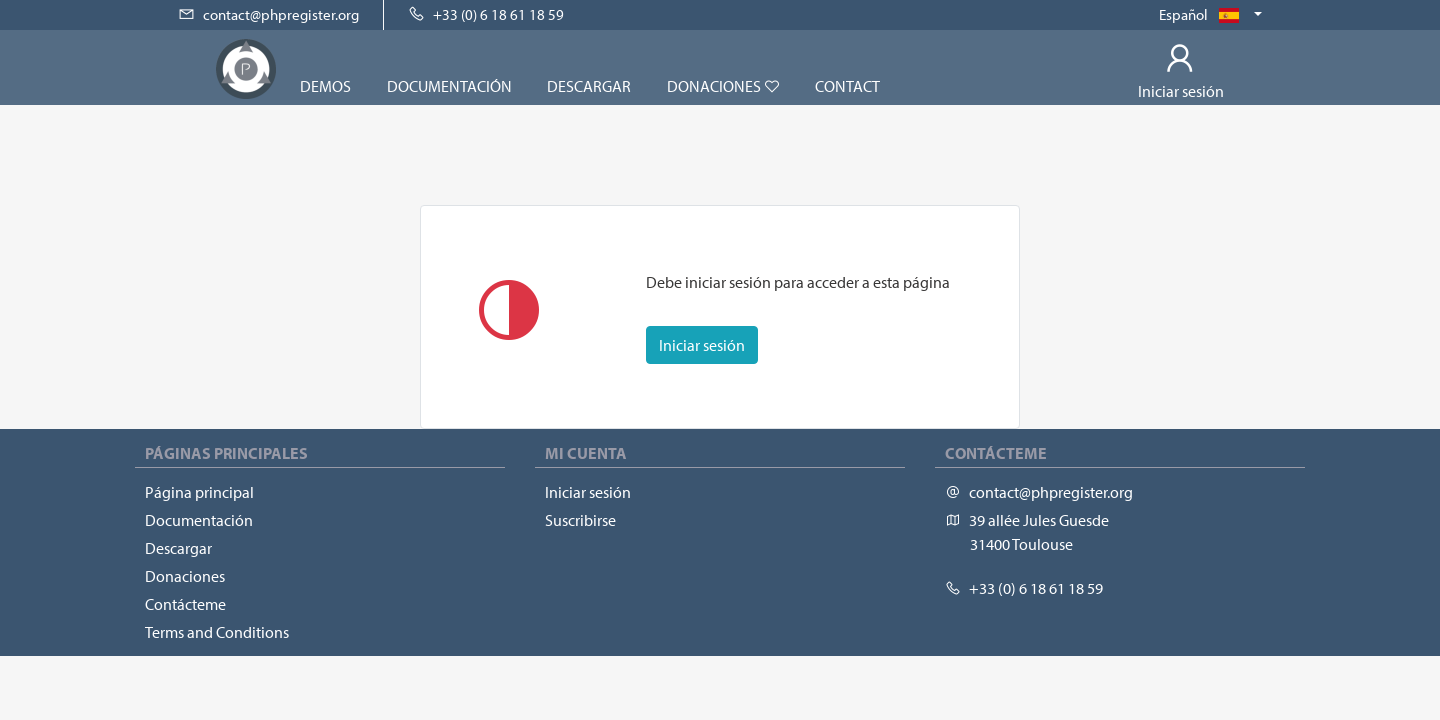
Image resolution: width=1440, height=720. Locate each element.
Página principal (199, 492)
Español (1204, 14)
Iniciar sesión (702, 345)
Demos (325, 86)
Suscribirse (580, 520)
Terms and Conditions (217, 632)
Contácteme (185, 604)
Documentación (449, 86)
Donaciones (723, 86)
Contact (847, 86)
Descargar (589, 86)
